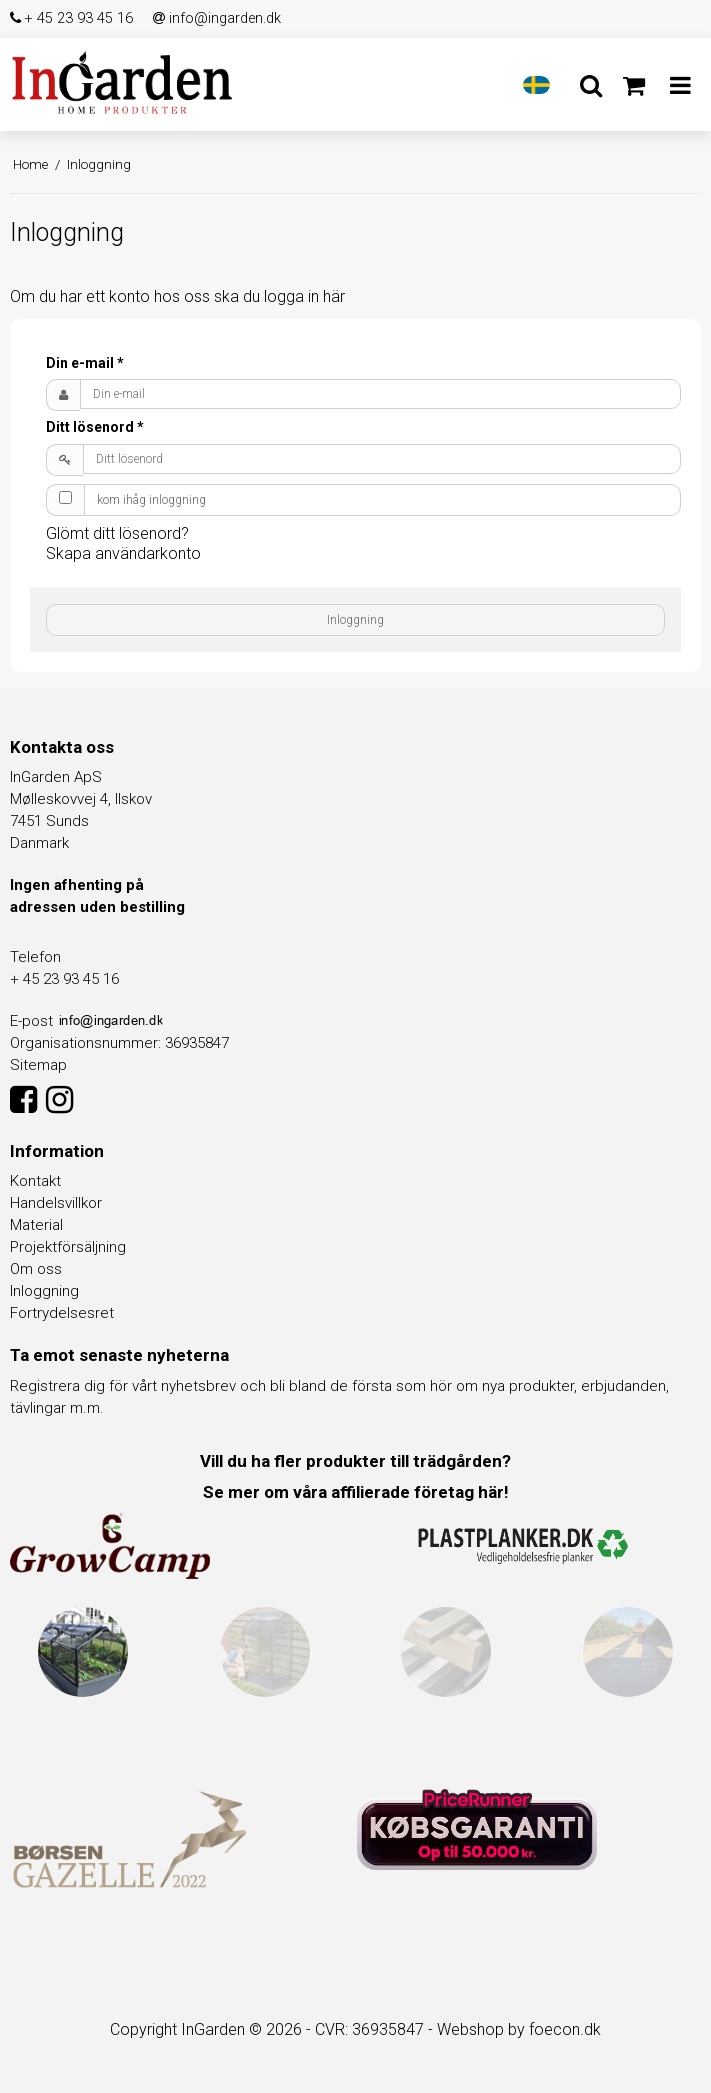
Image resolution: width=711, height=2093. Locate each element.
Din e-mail (85, 363)
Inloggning (355, 620)
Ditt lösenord (95, 427)
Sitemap (38, 1065)
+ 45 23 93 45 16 (71, 18)
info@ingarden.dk (217, 18)
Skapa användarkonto (123, 553)
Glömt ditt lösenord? (117, 533)
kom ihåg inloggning (151, 500)
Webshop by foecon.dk (519, 2029)
